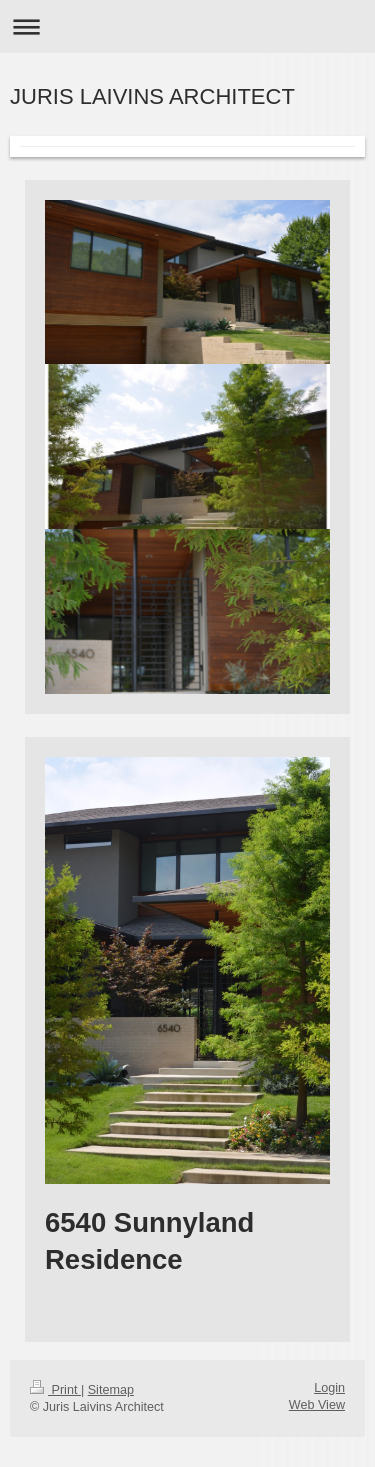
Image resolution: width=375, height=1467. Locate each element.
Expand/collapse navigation (187, 26)
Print (55, 1390)
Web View (317, 1405)
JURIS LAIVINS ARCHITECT (152, 96)
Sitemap (111, 1390)
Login (329, 1388)
